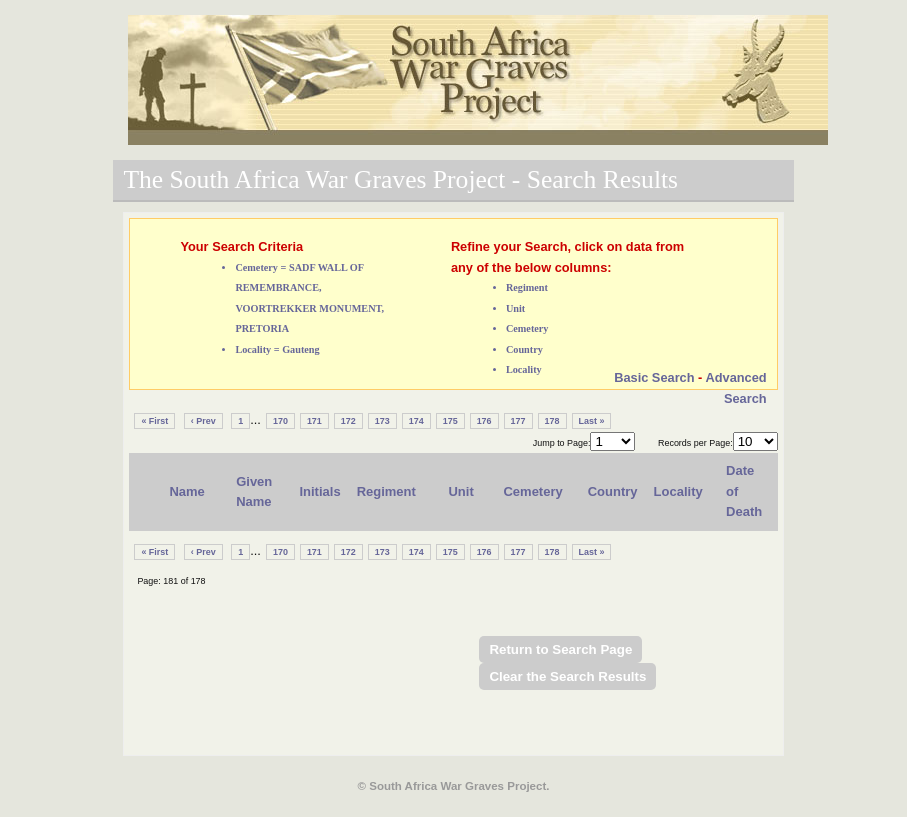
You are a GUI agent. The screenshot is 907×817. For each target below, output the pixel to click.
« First (154, 421)
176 (484, 421)
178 (552, 421)
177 (518, 421)
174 (416, 421)
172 (348, 421)
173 (382, 421)
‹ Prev (203, 421)
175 (450, 421)
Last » (592, 421)
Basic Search (654, 377)
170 (280, 421)
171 (314, 421)
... (255, 419)
